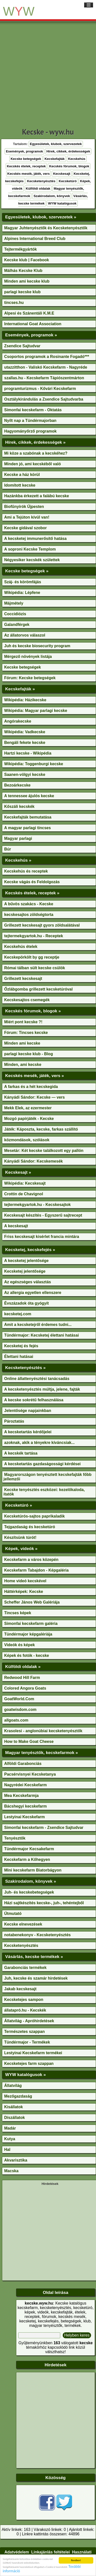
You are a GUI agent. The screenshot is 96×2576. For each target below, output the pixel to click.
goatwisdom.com (20, 1709)
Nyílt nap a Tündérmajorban (30, 420)
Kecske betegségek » (26, 570)
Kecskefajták (54, 159)
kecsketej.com (17, 1314)
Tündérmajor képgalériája (28, 1634)
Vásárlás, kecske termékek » (34, 1956)
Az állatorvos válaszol (24, 635)
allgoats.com (16, 1720)
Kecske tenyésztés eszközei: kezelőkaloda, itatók (44, 1492)
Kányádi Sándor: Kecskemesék (33, 1161)
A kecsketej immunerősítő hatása (35, 538)
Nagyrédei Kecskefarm (25, 1785)
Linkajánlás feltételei (50, 2552)
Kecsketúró (68, 181)
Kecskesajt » (18, 1172)
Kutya (9, 2139)
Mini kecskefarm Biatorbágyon (32, 1870)
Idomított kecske (19, 485)
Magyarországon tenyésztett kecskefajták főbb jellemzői (47, 1476)
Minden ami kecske (22, 1043)
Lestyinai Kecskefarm (24, 1817)
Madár (10, 2128)
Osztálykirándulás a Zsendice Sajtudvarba (43, 399)
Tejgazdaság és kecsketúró (29, 1527)
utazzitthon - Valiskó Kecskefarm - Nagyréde (45, 367)
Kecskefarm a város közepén (31, 1559)
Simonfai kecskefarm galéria (31, 1623)
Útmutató (12, 1913)
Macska (11, 2171)
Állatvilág (13, 2085)
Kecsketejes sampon (23, 1999)
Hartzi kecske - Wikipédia (27, 753)
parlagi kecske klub (22, 292)
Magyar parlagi (18, 838)
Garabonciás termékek (25, 1967)
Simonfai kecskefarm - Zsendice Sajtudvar (43, 1827)
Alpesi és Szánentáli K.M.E (29, 313)
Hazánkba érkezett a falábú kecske (36, 496)
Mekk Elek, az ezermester (28, 1108)
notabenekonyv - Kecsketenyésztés (37, 1935)
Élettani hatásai (18, 1356)
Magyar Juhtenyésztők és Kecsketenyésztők (45, 228)
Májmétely (13, 603)
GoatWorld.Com (19, 1699)
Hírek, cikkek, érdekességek (68, 151)
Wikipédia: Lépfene (22, 592)
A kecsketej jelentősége (26, 1261)
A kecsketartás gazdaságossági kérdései (42, 1464)
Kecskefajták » (20, 688)
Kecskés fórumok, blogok (69, 166)
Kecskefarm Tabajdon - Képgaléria (36, 1570)
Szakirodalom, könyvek (52, 196)
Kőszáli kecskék (19, 806)
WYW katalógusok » (25, 2074)
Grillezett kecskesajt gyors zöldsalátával (42, 925)
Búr (7, 849)
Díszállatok (14, 2117)
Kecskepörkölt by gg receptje (31, 957)
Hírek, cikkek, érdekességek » (35, 442)
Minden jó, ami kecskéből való (32, 464)
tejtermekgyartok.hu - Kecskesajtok (37, 1204)
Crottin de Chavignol (23, 1194)
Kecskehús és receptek (26, 871)
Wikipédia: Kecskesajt (25, 1183)
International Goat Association (32, 324)
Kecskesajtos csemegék (27, 1000)
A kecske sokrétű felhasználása (33, 1400)
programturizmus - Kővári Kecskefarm (40, 388)
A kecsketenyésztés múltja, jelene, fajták (42, 1389)
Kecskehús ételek (20, 946)
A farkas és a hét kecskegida (31, 1086)
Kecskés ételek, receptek (26, 166)
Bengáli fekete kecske (24, 742)
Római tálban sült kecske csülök (34, 968)
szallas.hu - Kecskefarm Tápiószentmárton (44, 378)
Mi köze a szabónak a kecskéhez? (35, 453)
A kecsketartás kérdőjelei (28, 1432)
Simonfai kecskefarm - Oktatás (33, 410)
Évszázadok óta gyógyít (26, 1303)
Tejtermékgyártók (20, 249)
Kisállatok (13, 2107)
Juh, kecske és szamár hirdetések (36, 1978)
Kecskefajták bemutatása (27, 817)
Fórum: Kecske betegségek (30, 678)
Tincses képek (17, 1613)
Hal (7, 2149)
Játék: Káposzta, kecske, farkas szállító (41, 1129)
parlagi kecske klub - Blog (28, 1054)
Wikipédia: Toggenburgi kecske (33, 764)
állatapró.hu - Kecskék (25, 2010)
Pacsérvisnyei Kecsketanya (30, 1774)
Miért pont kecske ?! (23, 1022)
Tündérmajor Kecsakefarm (29, 1849)
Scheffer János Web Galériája (32, 1602)
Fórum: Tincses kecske (26, 1032)
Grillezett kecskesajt (23, 978)
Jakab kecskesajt (20, 1989)
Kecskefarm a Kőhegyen (27, 1859)
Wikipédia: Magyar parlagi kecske (35, 710)
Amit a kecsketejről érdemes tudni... (38, 1324)
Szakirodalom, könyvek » (30, 1881)
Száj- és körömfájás (22, 582)
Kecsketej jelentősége (24, 1271)
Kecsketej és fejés (21, 1346)
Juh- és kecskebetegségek (29, 1892)
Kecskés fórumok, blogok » (33, 1010)
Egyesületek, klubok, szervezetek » (40, 216)
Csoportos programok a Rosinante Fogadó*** (46, 356)
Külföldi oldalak (38, 188)
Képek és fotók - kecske (26, 1655)
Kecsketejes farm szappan (29, 2063)
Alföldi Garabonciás (22, 1763)
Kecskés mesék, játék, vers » (34, 1075)
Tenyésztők (14, 1838)
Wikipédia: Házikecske (25, 700)
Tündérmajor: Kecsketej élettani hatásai (41, 1335)
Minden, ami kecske (22, 1064)
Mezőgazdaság (18, 2096)
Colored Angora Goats (25, 1688)
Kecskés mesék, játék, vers (28, 174)
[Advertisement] (46, 77)
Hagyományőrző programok (30, 431)
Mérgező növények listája (28, 656)
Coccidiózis (15, 614)
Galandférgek (16, 624)
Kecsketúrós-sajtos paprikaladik (34, 1516)
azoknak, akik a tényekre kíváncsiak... (39, 1442)
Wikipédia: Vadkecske (24, 732)
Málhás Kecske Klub (23, 270)
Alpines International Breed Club (34, 238)
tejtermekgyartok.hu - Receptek (33, 936)
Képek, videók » (21, 1548)
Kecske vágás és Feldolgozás (32, 882)
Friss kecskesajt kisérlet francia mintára (41, 1236)
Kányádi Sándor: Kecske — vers (34, 1097)
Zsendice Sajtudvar (22, 346)
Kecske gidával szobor (25, 528)
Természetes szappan (24, 2031)
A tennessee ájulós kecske (29, 796)
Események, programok (24, 151)
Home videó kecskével (25, 1581)
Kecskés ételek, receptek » (32, 892)
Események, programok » (31, 334)
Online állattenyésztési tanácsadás (36, 1378)
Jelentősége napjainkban (27, 1410)
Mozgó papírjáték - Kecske (29, 1118)
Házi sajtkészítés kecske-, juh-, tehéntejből (44, 1903)
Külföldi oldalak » (22, 1666)
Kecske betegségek (26, 159)
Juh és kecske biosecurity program (37, 646)
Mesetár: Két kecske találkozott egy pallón (43, 1150)
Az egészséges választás (27, 1282)
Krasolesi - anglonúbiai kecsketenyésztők (43, 1731)
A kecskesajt (16, 1226)
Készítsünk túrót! (20, 1537)
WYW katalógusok (62, 203)
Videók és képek (19, 1645)
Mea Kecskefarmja (21, 1795)
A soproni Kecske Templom (30, 549)
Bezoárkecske (17, 785)
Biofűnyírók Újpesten (24, 506)
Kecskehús (76, 159)
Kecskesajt (61, 174)
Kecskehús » (18, 860)
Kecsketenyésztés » (25, 1367)
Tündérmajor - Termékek (27, 2042)
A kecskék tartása (21, 1453)
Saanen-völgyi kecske (24, 774)
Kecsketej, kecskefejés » (30, 1249)
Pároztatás (14, 1421)
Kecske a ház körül (22, 474)
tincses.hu (14, 302)
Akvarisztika (15, 2160)
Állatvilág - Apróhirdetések (29, 2021)
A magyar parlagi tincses (27, 828)
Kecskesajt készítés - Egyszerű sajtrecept (43, 1215)
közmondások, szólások (26, 1140)
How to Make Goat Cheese (29, 1741)
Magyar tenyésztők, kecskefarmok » (41, 1752)
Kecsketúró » (18, 1505)
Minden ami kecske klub (26, 281)
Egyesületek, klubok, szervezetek (56, 144)
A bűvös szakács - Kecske (28, 904)
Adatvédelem (16, 2552)
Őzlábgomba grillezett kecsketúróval (38, 989)
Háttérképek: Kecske (23, 1591)
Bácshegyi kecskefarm (25, 1806)
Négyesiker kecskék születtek (32, 560)
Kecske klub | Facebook (26, 260)
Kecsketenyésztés (41, 181)
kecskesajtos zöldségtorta (28, 914)
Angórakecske (17, 721)
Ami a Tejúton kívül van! (26, 517)
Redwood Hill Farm (22, 1677)
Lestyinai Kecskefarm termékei (33, 2053)
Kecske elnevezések (23, 1924)
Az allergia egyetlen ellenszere (32, 1292)
